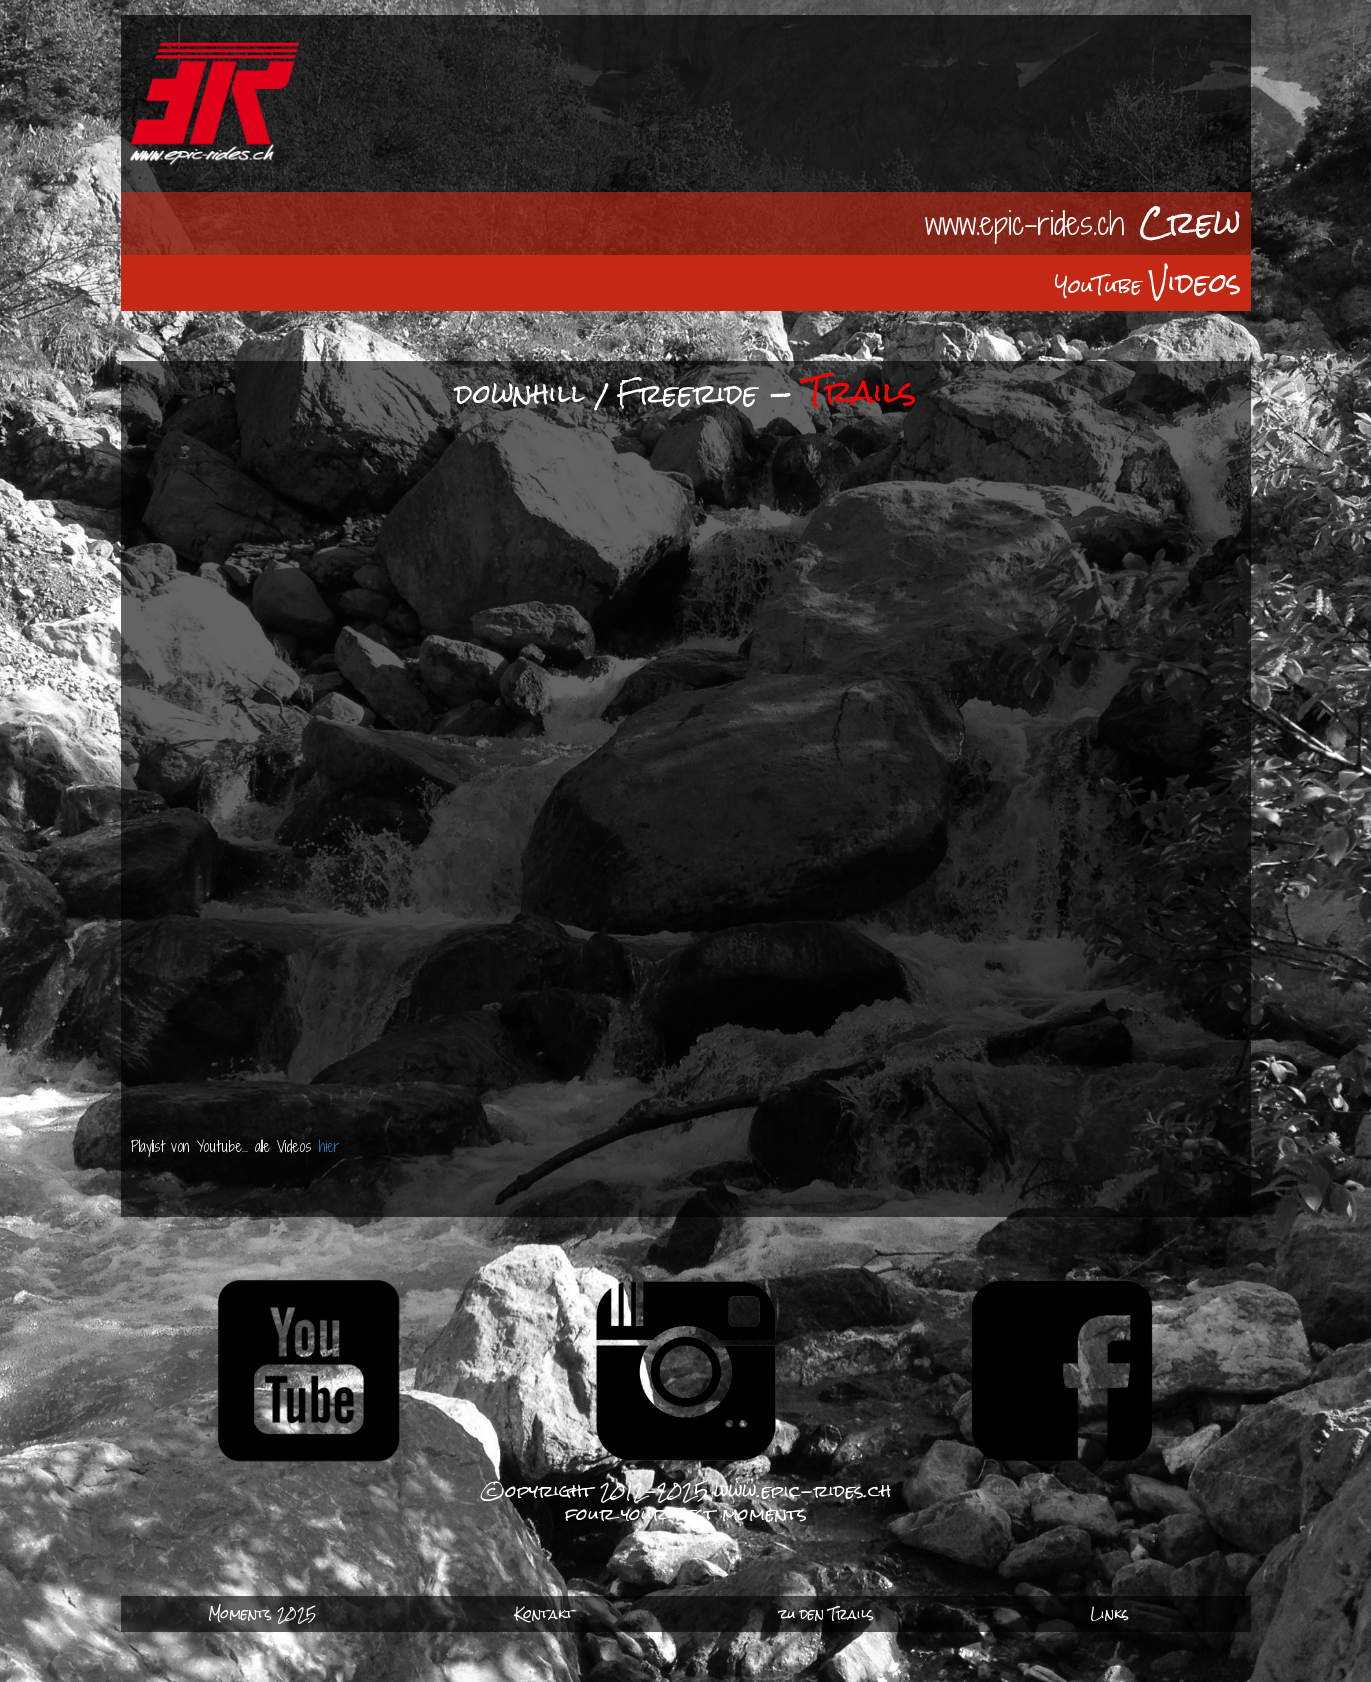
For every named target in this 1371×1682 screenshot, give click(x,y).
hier (333, 1146)
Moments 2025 (262, 1614)
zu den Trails (826, 1614)
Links (1109, 1614)
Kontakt (544, 1614)
